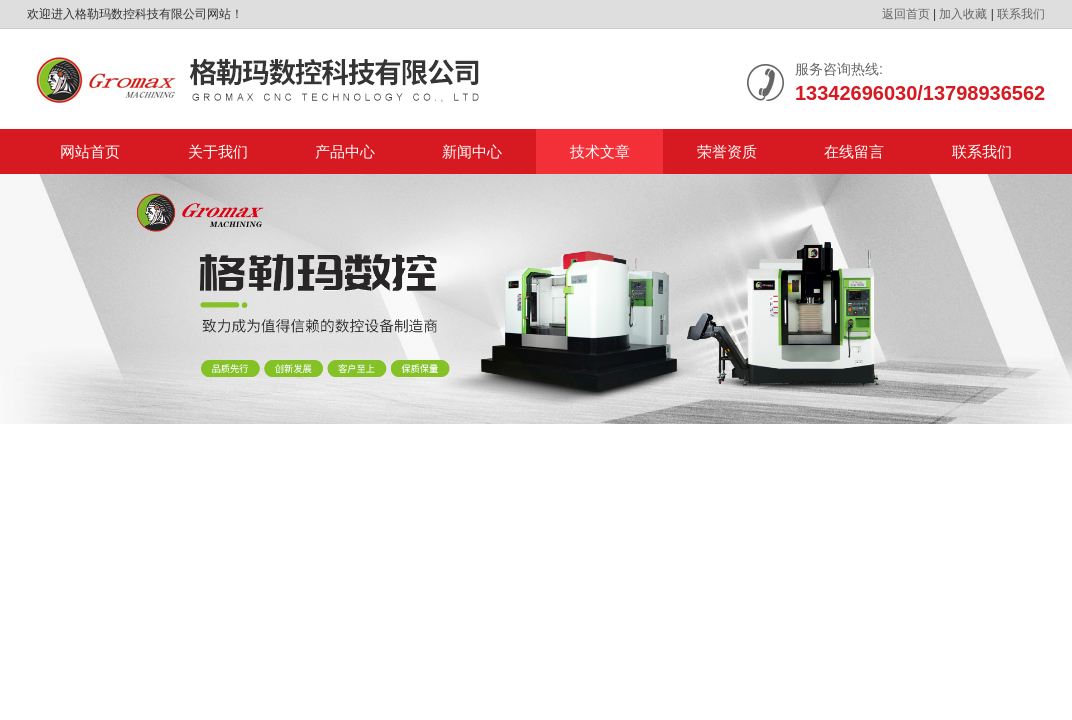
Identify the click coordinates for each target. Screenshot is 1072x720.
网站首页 (90, 151)
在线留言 (854, 151)
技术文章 (600, 151)
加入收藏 (963, 14)
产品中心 (345, 151)
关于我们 (218, 151)
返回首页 (906, 14)
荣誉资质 (727, 151)
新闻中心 (472, 151)
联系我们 (1021, 14)
